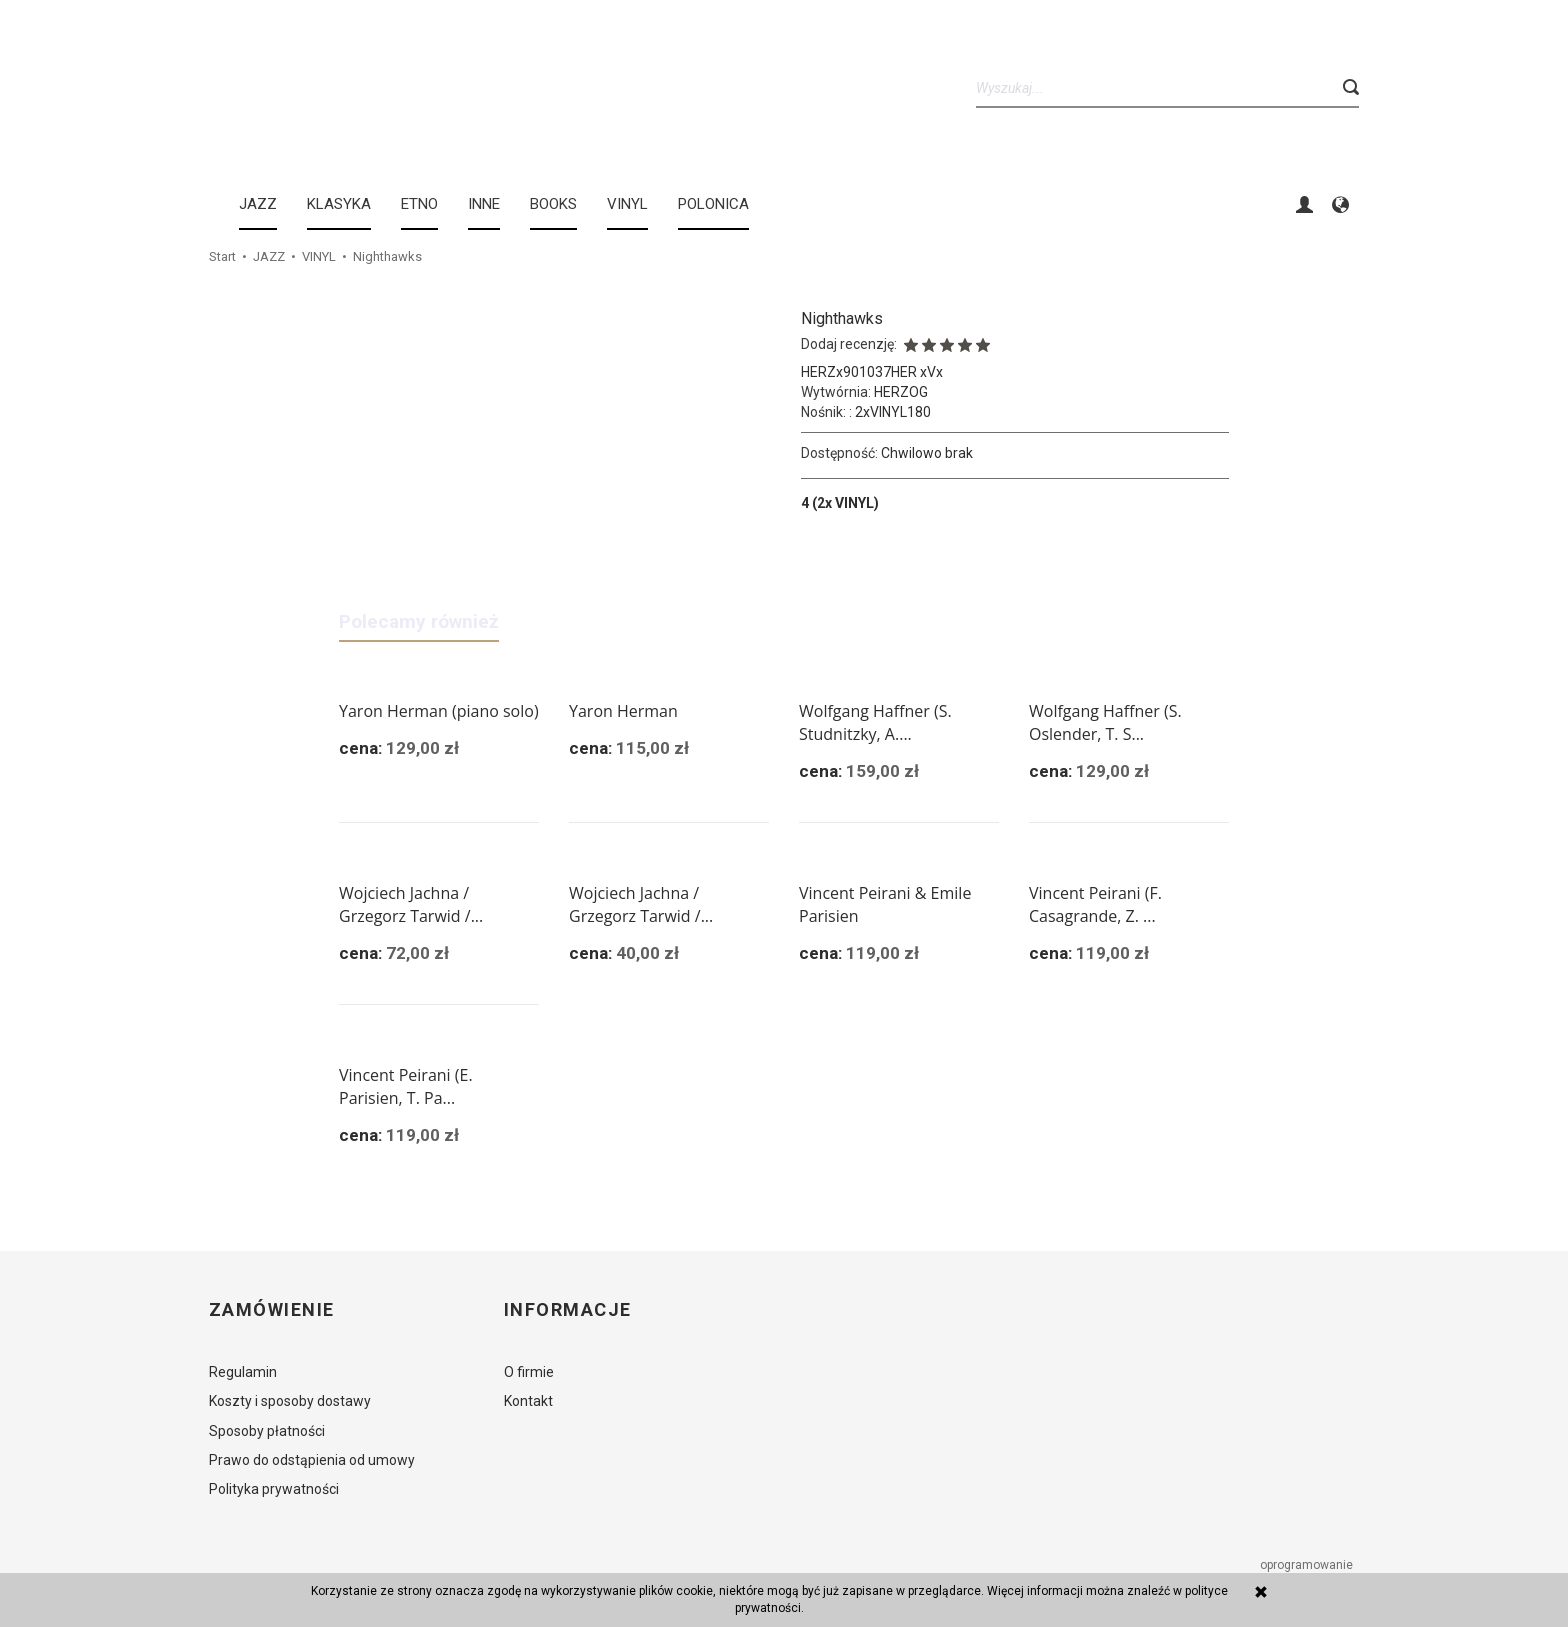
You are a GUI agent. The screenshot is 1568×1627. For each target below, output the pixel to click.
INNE (484, 204)
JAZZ (258, 204)
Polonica (713, 204)
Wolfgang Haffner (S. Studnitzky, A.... (875, 722)
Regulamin (243, 1372)
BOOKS (553, 204)
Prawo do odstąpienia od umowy (312, 1460)
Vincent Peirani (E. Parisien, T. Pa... (406, 1086)
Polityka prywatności (274, 1489)
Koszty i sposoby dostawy (290, 1401)
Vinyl (627, 204)
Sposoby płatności (267, 1431)
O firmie (529, 1372)
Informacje (567, 1310)
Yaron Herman (623, 711)
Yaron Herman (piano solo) (439, 711)
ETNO (419, 204)
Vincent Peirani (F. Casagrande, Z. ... (1095, 904)
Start (222, 256)
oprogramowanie (1308, 1565)
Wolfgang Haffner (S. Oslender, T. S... (1105, 722)
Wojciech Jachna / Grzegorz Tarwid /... (411, 904)
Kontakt (528, 1401)
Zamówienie (271, 1310)
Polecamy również (419, 621)
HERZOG (901, 392)
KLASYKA (339, 204)
